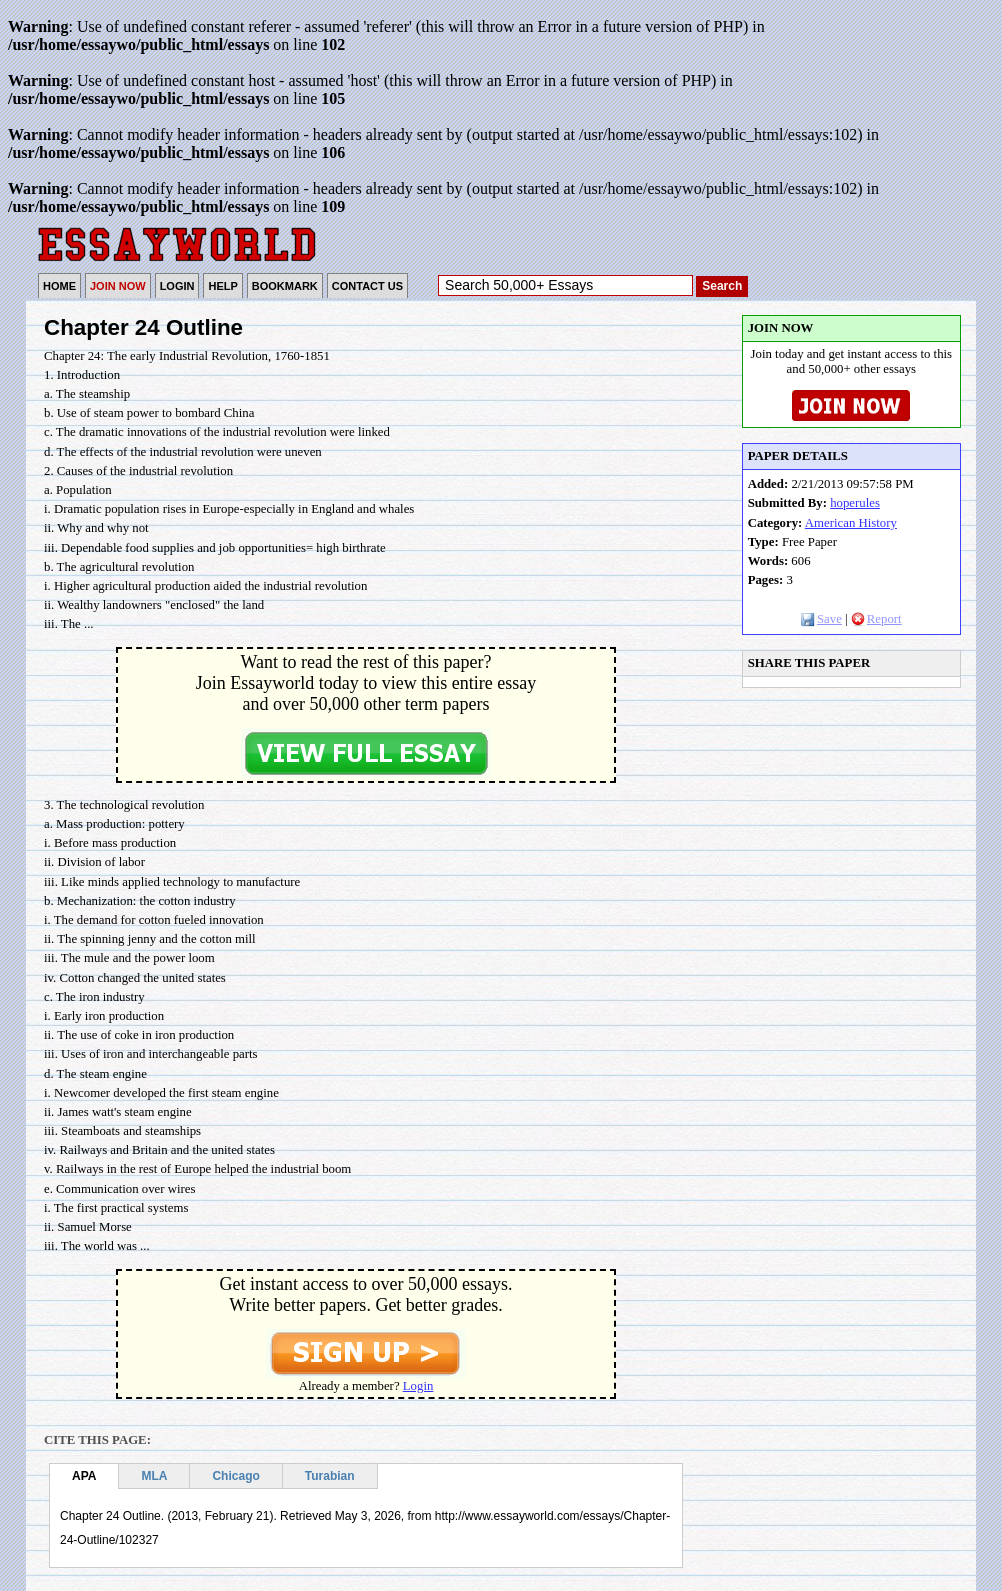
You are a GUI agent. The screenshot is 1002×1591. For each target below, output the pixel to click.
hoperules (855, 503)
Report (876, 619)
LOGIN (177, 286)
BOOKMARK (285, 286)
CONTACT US (367, 286)
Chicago (235, 1476)
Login (418, 1386)
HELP (222, 286)
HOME (59, 286)
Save (821, 619)
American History (851, 523)
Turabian (330, 1476)
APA (84, 1476)
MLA (154, 1476)
